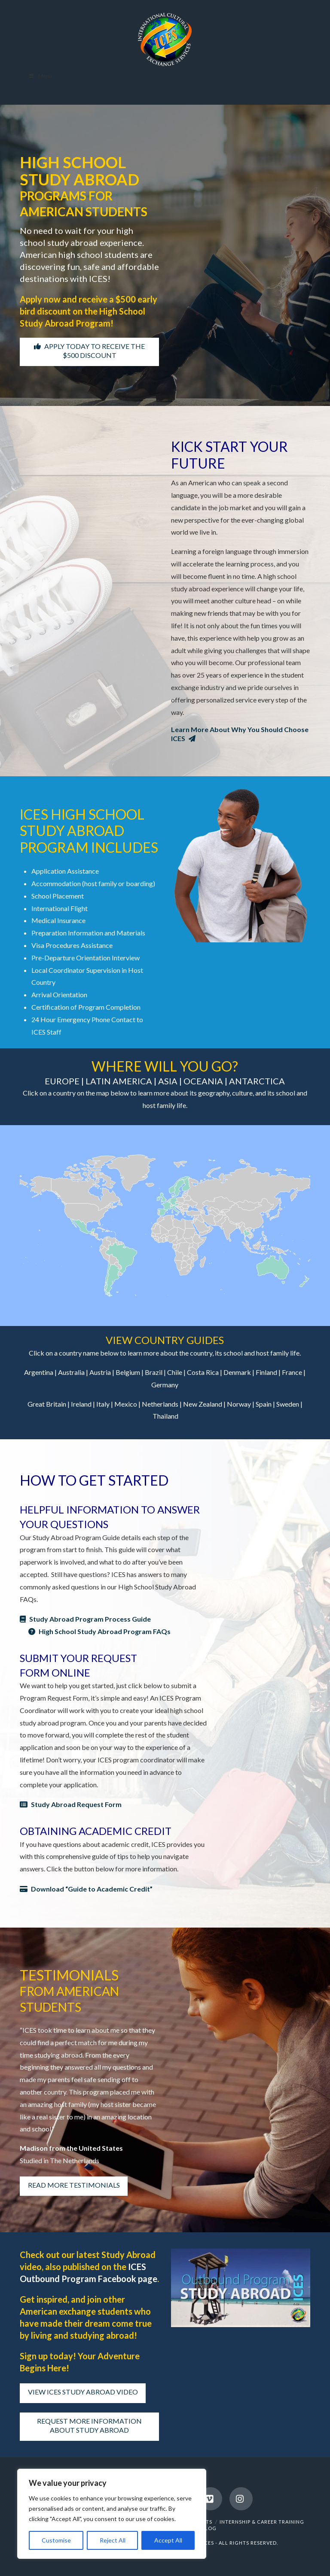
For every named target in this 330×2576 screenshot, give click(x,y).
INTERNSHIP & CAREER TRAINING (262, 2522)
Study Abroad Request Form (71, 1804)
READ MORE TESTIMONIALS (74, 2185)
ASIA (166, 1081)
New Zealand (202, 1404)
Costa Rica (203, 1372)
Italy (103, 1404)
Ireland (81, 1404)
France (292, 1372)
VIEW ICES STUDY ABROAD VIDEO (83, 2392)
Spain (264, 1404)
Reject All (112, 2540)
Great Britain (47, 1404)
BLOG (209, 2528)
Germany (164, 1384)
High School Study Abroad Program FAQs (99, 1631)
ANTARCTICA (257, 1081)
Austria (100, 1372)
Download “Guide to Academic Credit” (86, 1889)
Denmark (237, 1372)
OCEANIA (202, 1081)
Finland (266, 1372)
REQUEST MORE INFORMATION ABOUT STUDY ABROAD (89, 2425)
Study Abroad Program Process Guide (85, 1619)
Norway (239, 1404)
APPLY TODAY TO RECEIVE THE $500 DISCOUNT (89, 350)
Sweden (287, 1404)
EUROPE (62, 1081)
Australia (71, 1372)
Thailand (165, 1416)
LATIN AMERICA (118, 1081)
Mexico (125, 1404)
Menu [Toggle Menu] (40, 76)
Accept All (168, 2540)
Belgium (128, 1372)
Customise (56, 2540)
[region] (111, 2514)
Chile (174, 1372)
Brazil (153, 1372)
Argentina (38, 1372)
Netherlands (160, 1404)
